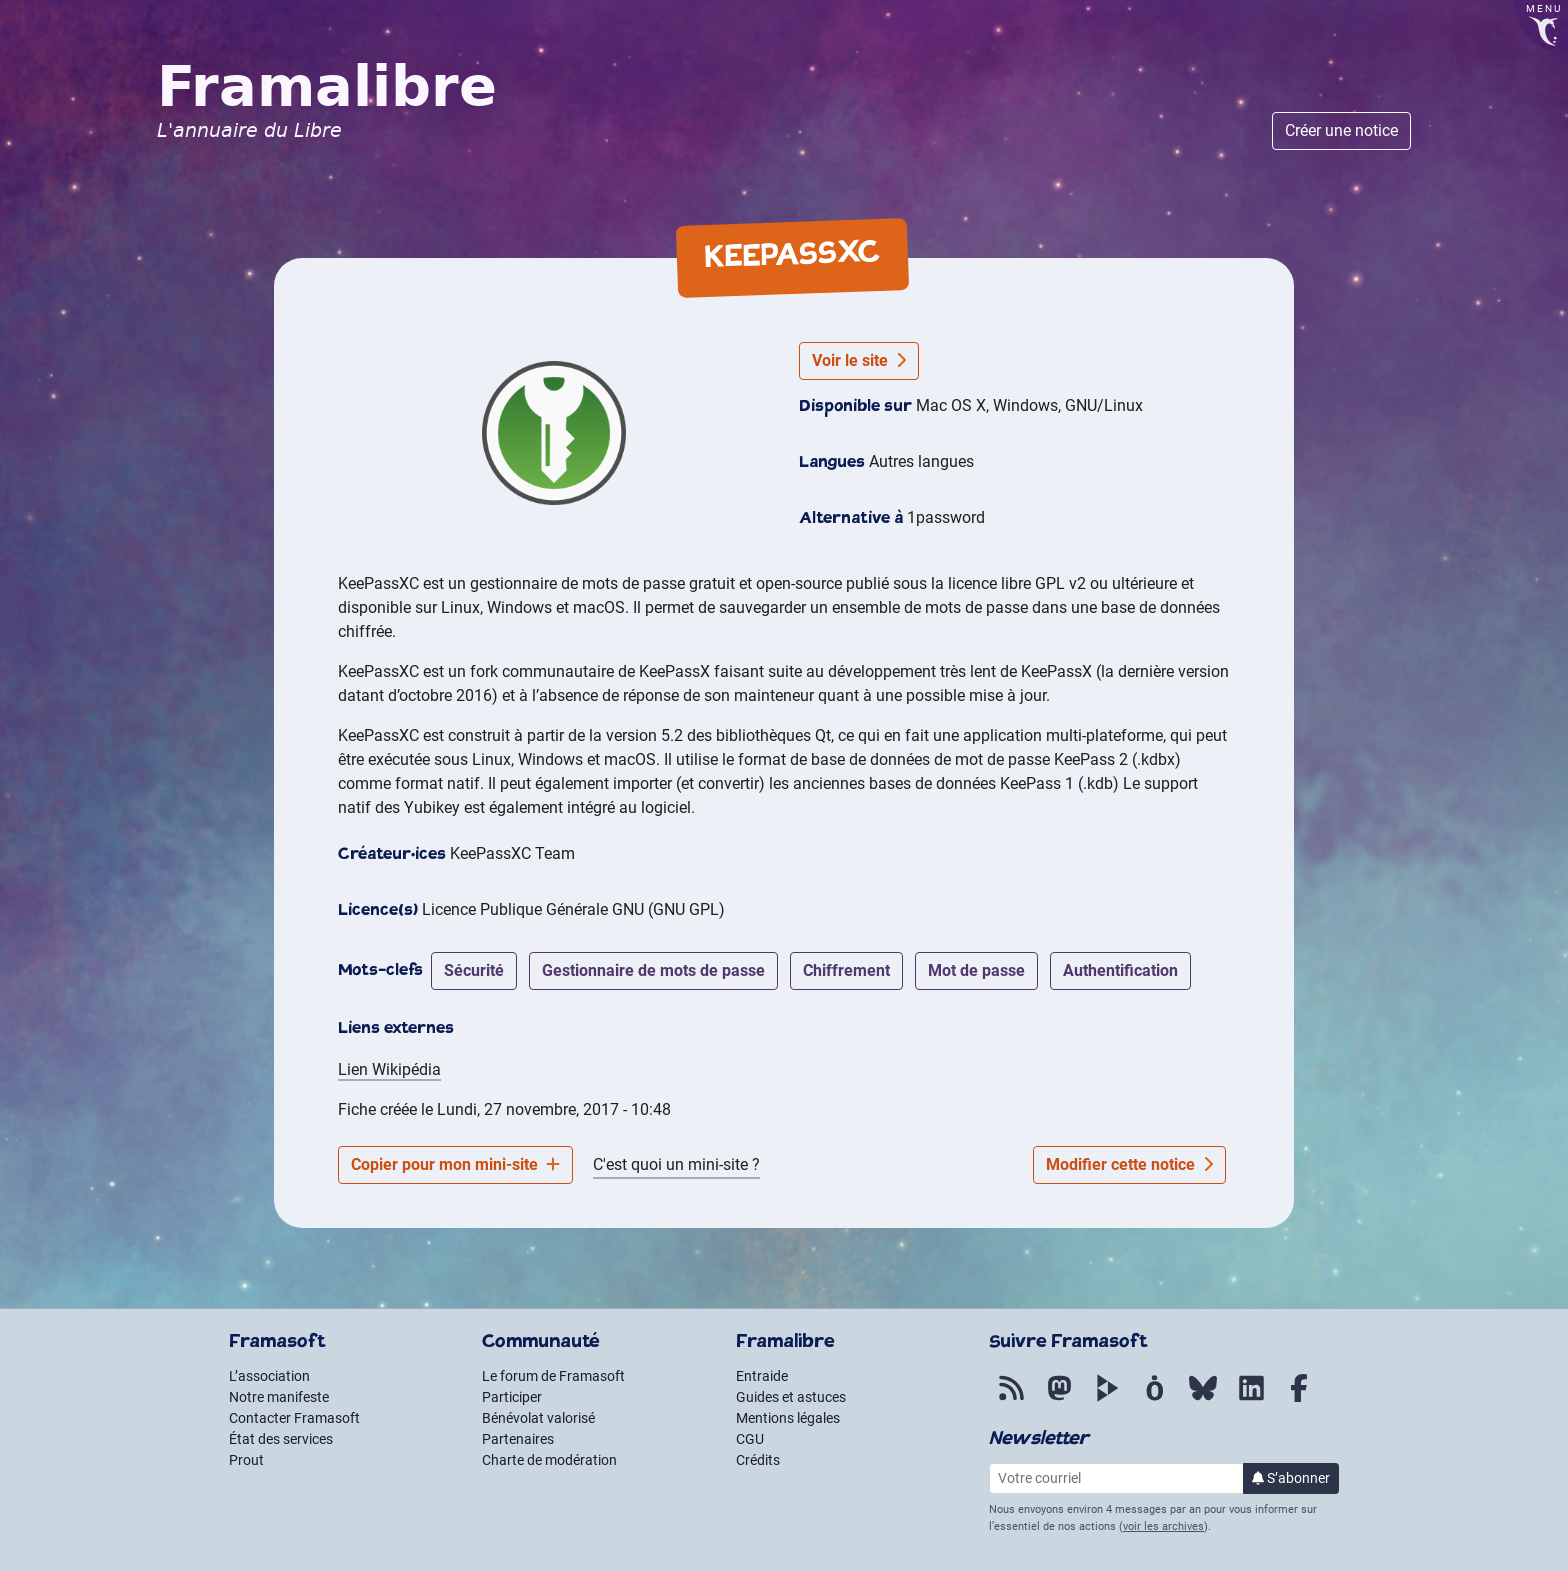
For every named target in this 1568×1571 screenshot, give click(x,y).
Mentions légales (788, 1418)
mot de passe (976, 970)
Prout (246, 1460)
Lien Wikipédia (389, 1069)
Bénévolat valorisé (538, 1418)
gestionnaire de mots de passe (653, 970)
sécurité (474, 970)
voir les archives (1163, 1526)
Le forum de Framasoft (553, 1376)
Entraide (762, 1376)
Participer (512, 1397)
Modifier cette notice (1129, 1164)
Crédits (758, 1460)
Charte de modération (549, 1460)
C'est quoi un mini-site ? (676, 1164)
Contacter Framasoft (294, 1418)
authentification (1120, 970)
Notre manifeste (279, 1397)
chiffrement (846, 970)
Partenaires (518, 1439)
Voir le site (859, 360)
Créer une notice (1341, 130)
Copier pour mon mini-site (455, 1164)
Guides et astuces (791, 1397)
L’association (269, 1376)
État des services (281, 1439)
